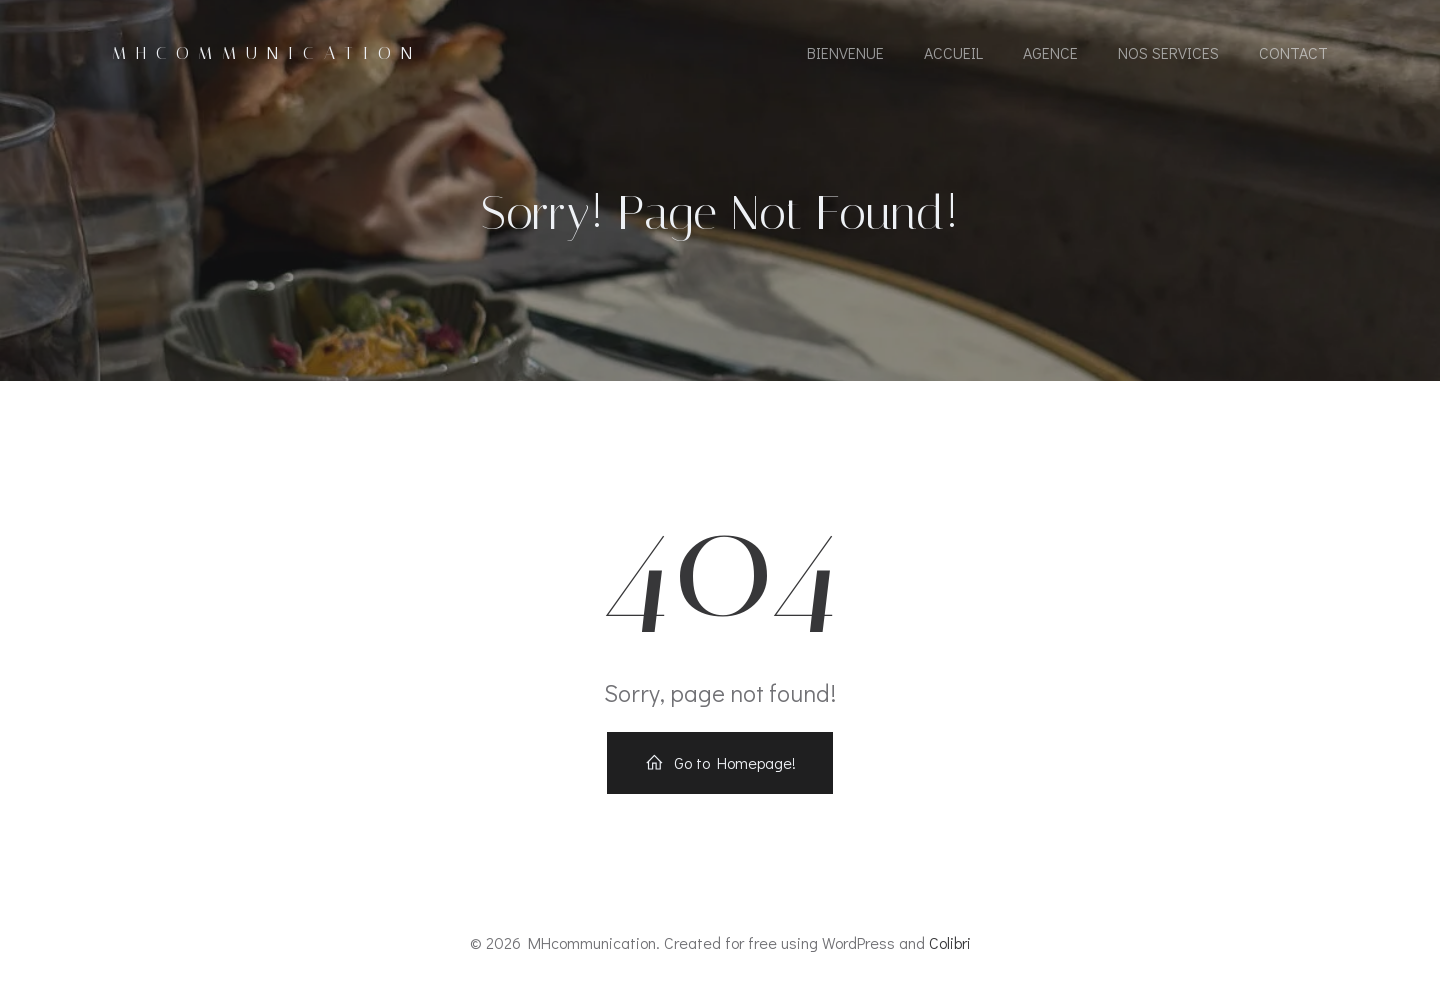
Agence (1050, 52)
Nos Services (1168, 52)
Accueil (953, 52)
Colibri (950, 942)
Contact (1293, 52)
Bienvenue (845, 52)
